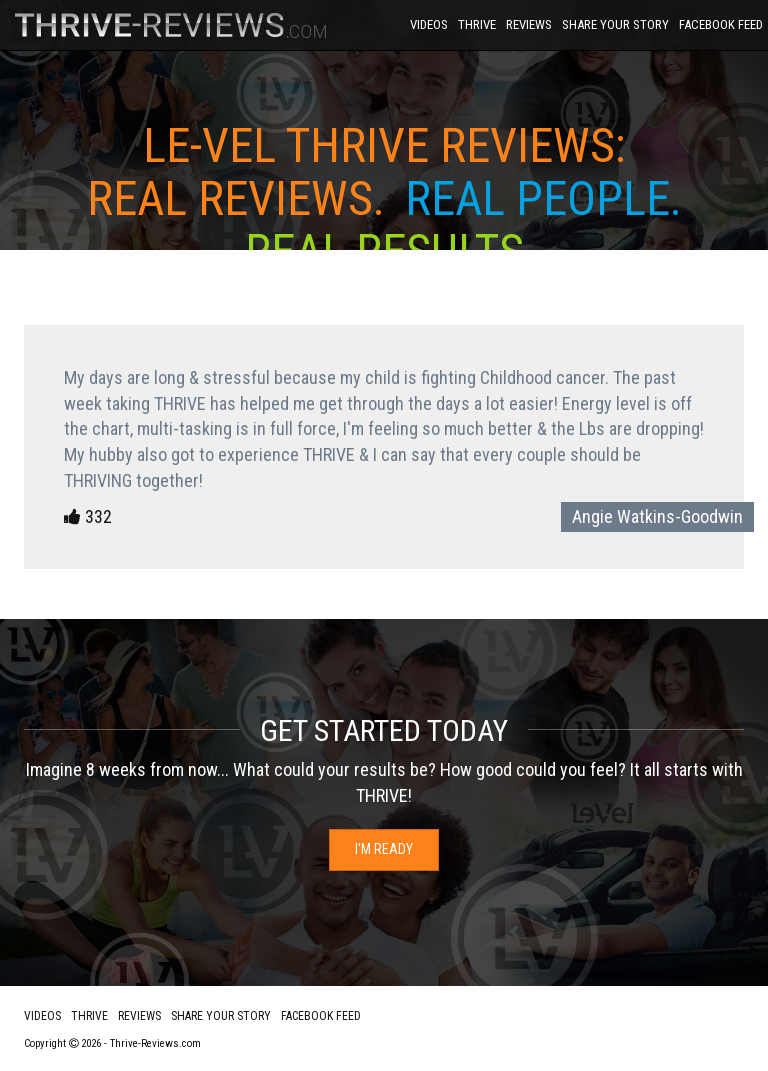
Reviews (529, 24)
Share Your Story (615, 24)
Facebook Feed (721, 24)
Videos (429, 24)
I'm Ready (384, 849)
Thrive (477, 24)
